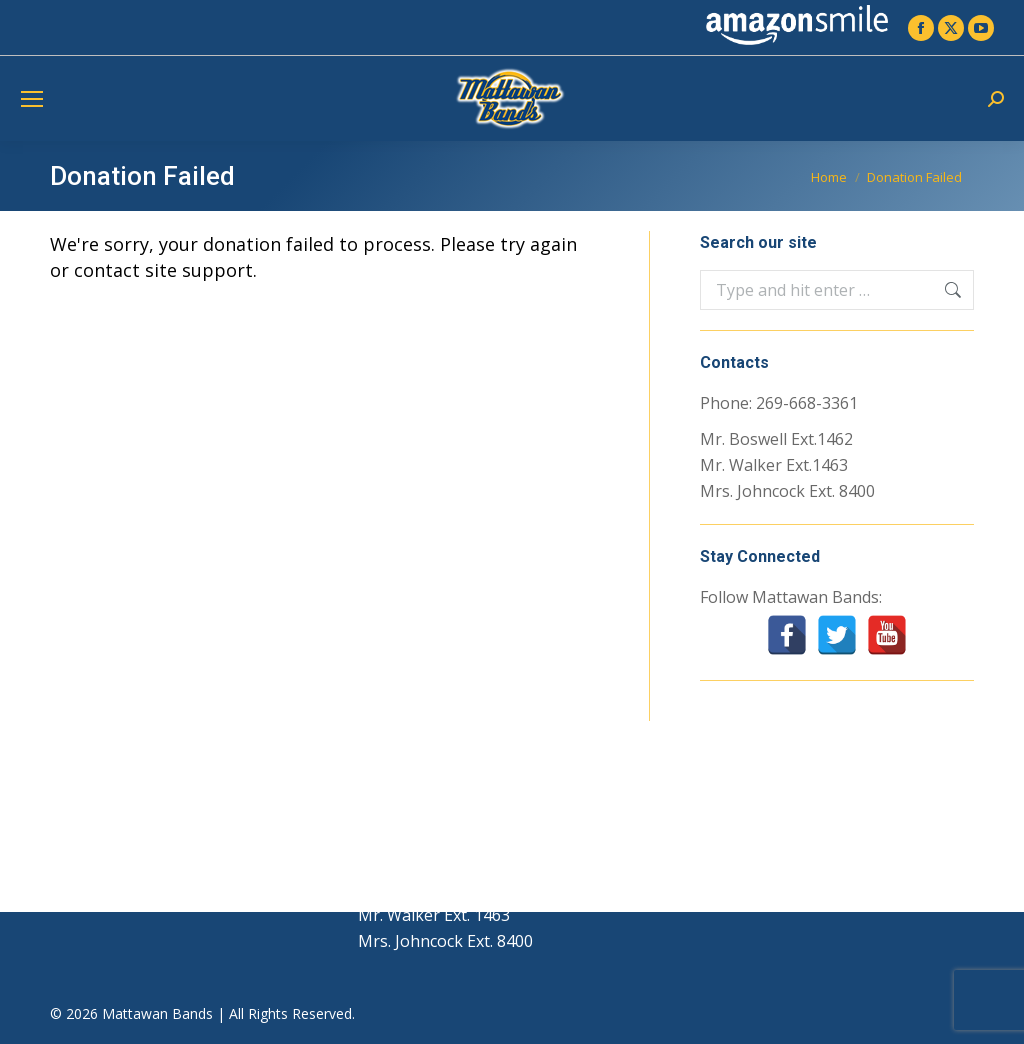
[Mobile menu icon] (32, 99)
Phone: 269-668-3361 (779, 403)
